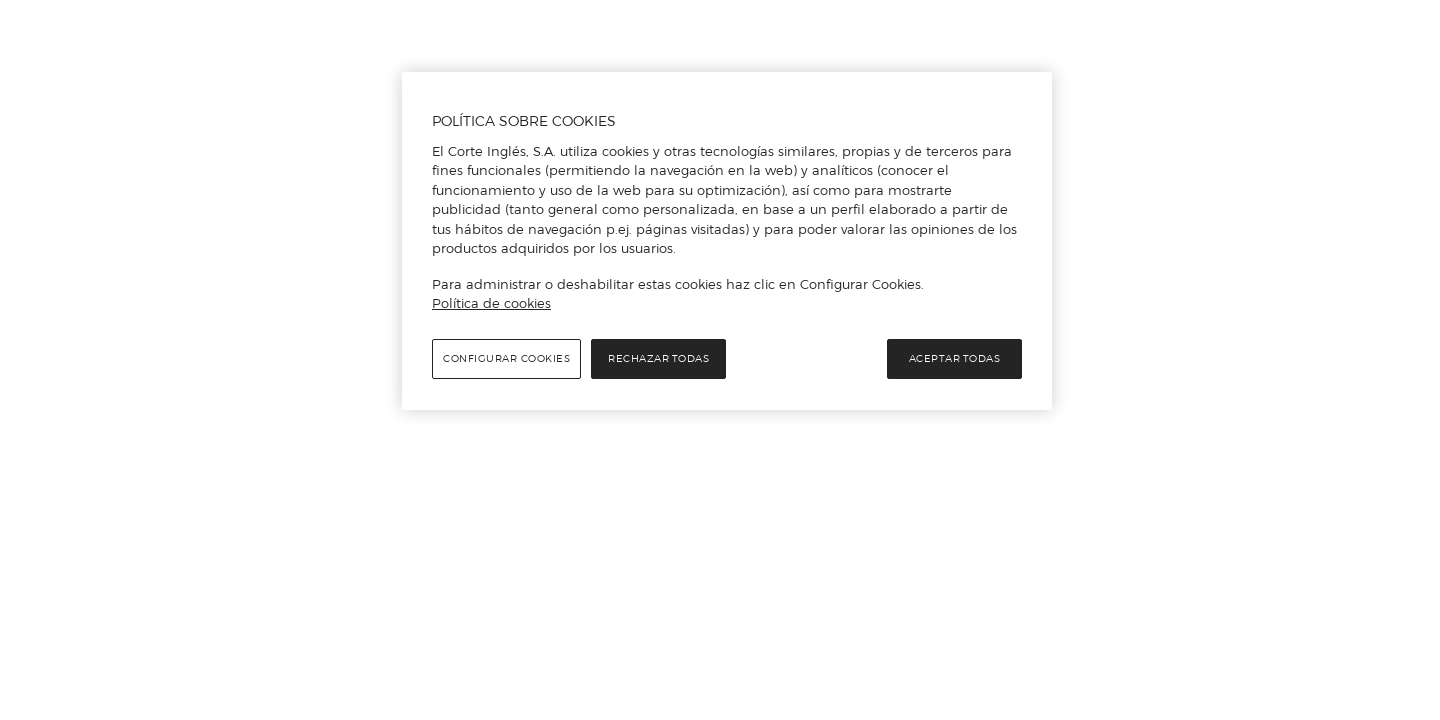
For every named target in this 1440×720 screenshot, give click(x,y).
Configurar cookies (506, 358)
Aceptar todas (955, 358)
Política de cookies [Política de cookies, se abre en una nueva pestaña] (491, 303)
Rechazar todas (658, 358)
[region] (727, 241)
